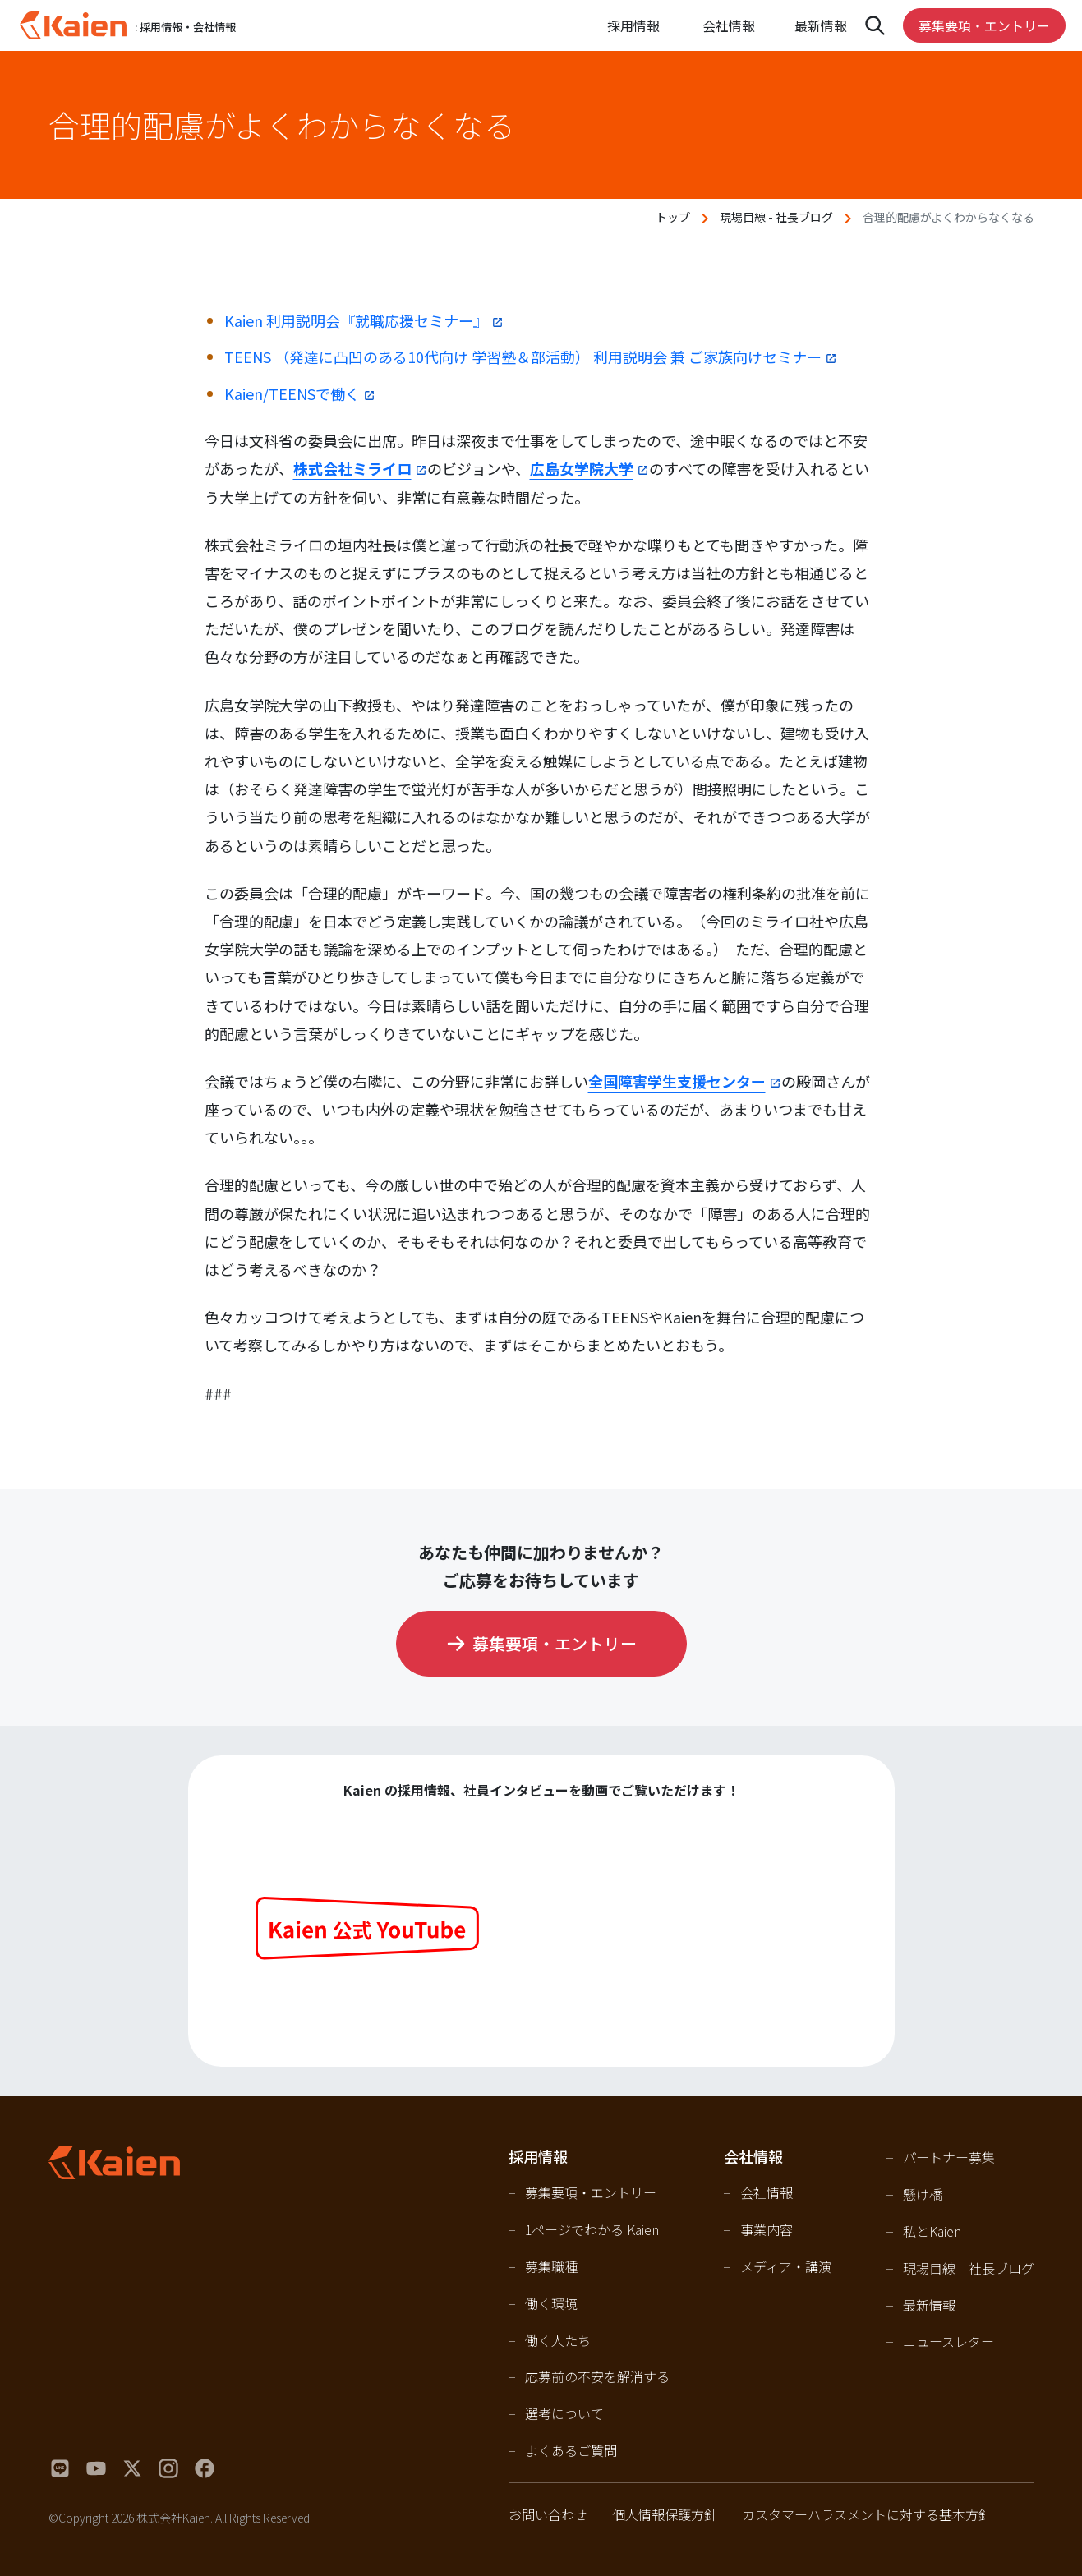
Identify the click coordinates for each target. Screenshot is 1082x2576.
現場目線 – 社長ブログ (968, 2268)
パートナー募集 (949, 2157)
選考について (564, 2413)
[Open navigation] (875, 25)
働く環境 (551, 2303)
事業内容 (766, 2229)
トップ (673, 217)
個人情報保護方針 (664, 2514)
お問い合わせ (548, 2514)
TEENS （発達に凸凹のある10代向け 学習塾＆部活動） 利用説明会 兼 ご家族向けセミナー (523, 356)
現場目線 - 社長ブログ (776, 217)
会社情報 (766, 2192)
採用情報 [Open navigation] (633, 25)
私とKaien (932, 2231)
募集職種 (551, 2266)
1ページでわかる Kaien (592, 2229)
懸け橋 (922, 2194)
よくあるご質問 (571, 2450)
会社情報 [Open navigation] (728, 25)
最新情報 (820, 25)
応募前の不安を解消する (597, 2376)
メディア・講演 (785, 2266)
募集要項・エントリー (984, 25)
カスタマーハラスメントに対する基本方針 (867, 2514)
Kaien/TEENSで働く (292, 393)
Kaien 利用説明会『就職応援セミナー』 (356, 320)
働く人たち (558, 2340)
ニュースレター (948, 2341)
